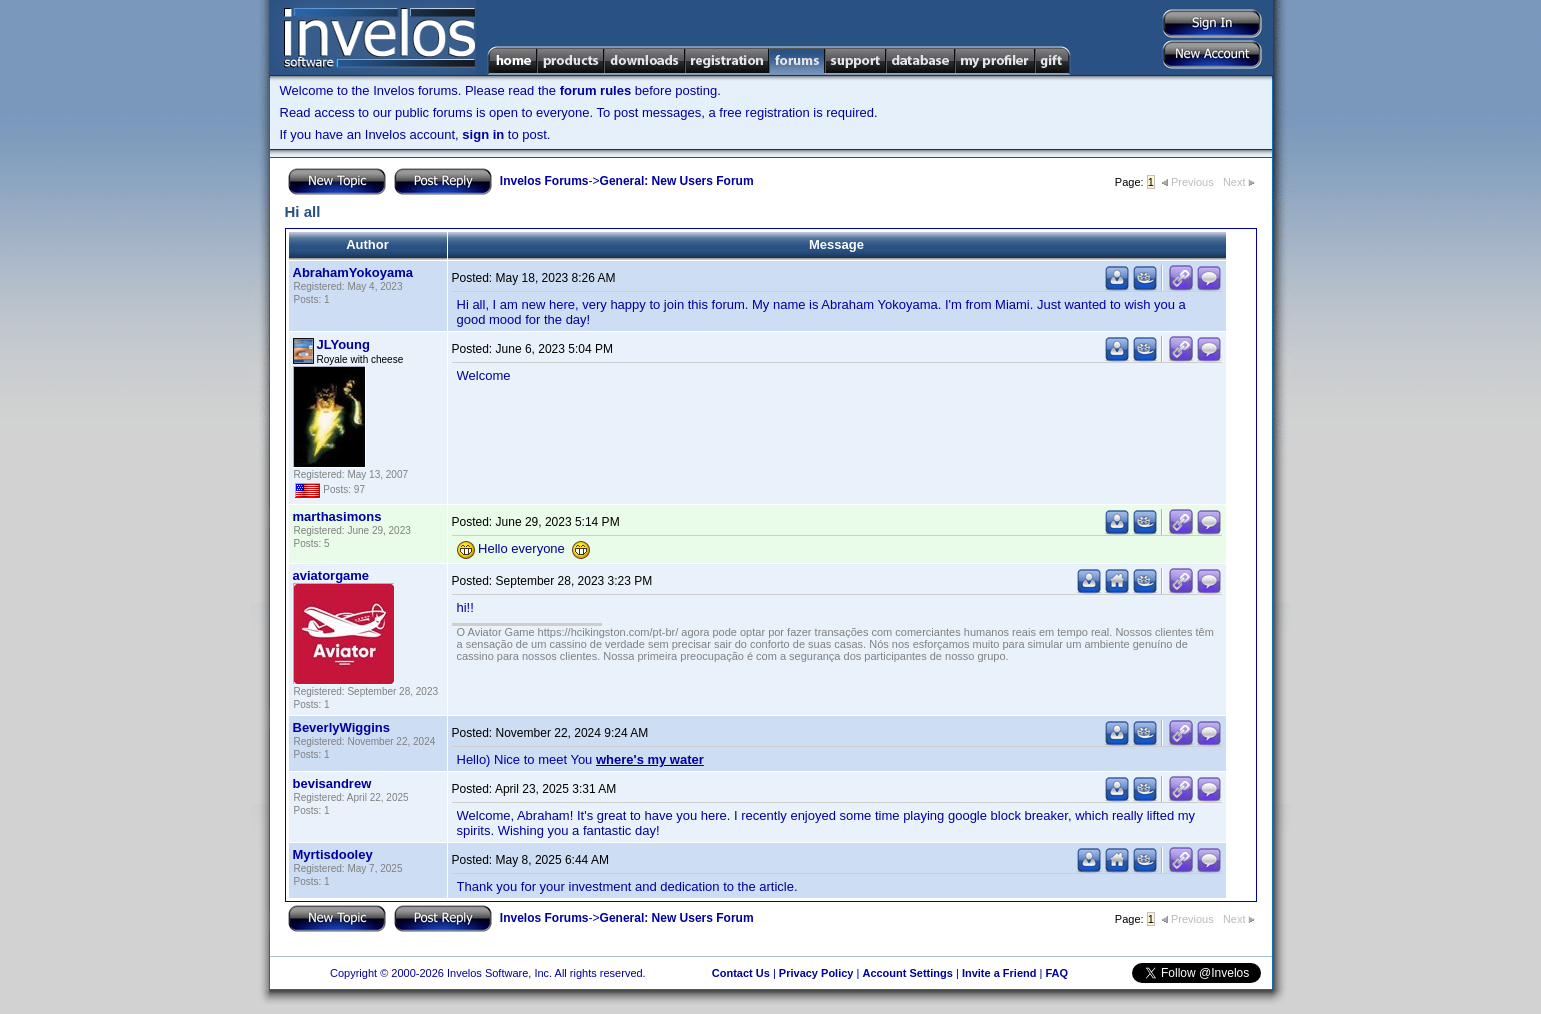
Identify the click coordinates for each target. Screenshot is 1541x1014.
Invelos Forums (544, 181)
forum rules (596, 90)
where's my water (650, 759)
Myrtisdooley (333, 854)
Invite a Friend (999, 973)
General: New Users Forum (677, 181)
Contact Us (741, 973)
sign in (483, 134)
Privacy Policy (816, 973)
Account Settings (907, 973)
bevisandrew (332, 783)
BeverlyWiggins (341, 727)
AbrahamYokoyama (353, 272)
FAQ (1056, 973)
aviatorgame (331, 575)
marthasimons (337, 516)
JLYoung (343, 344)
